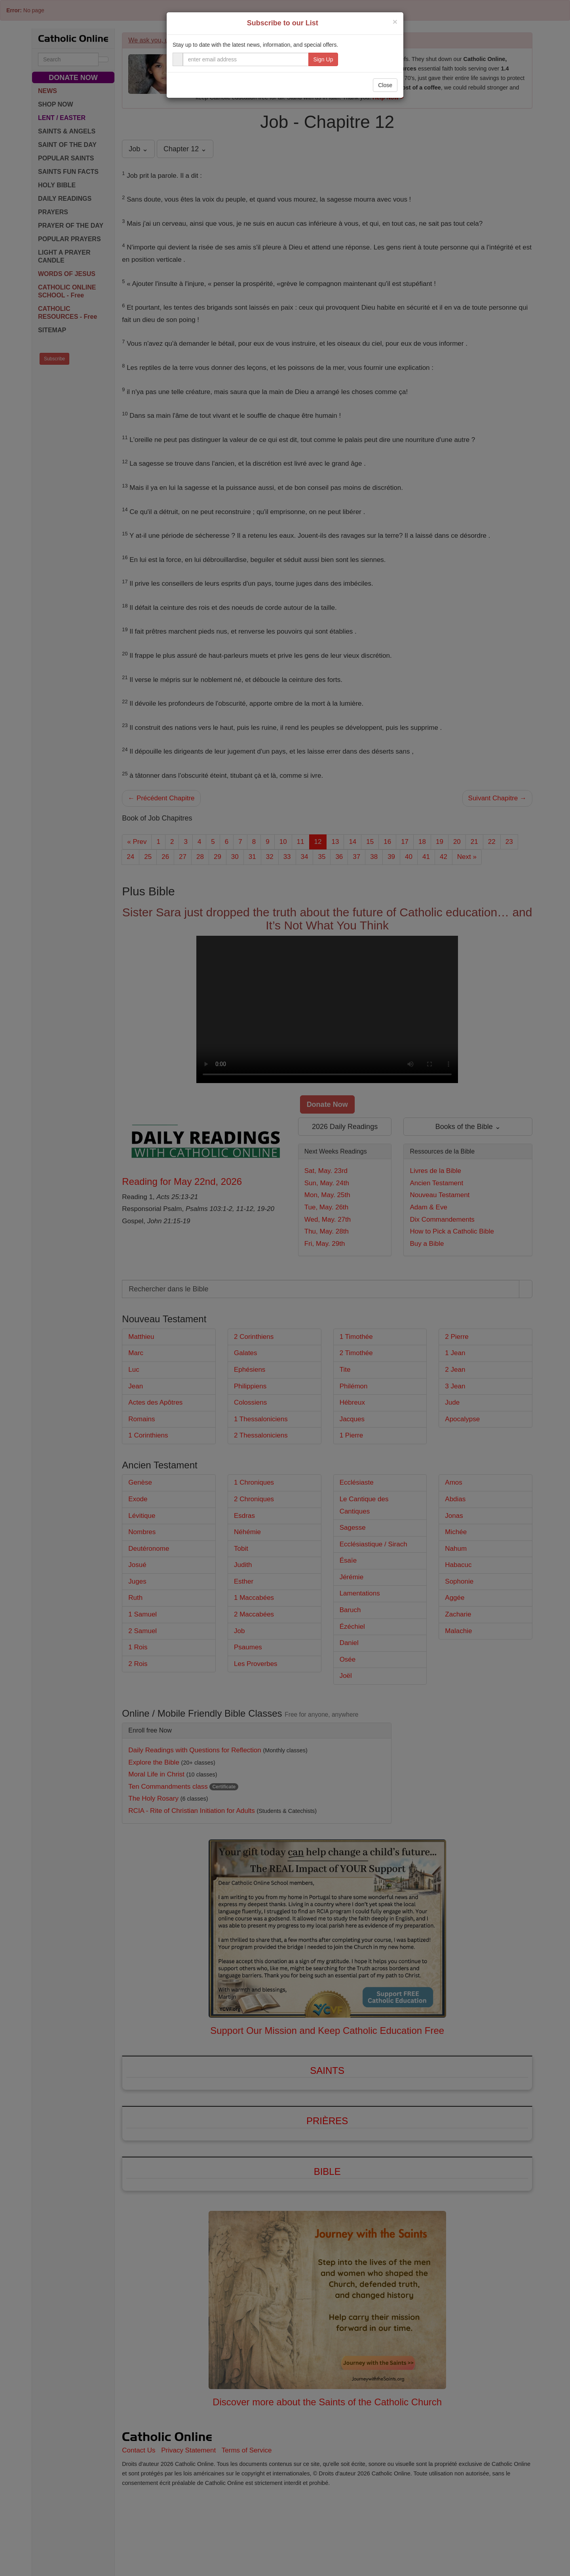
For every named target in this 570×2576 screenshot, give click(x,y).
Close (385, 85)
